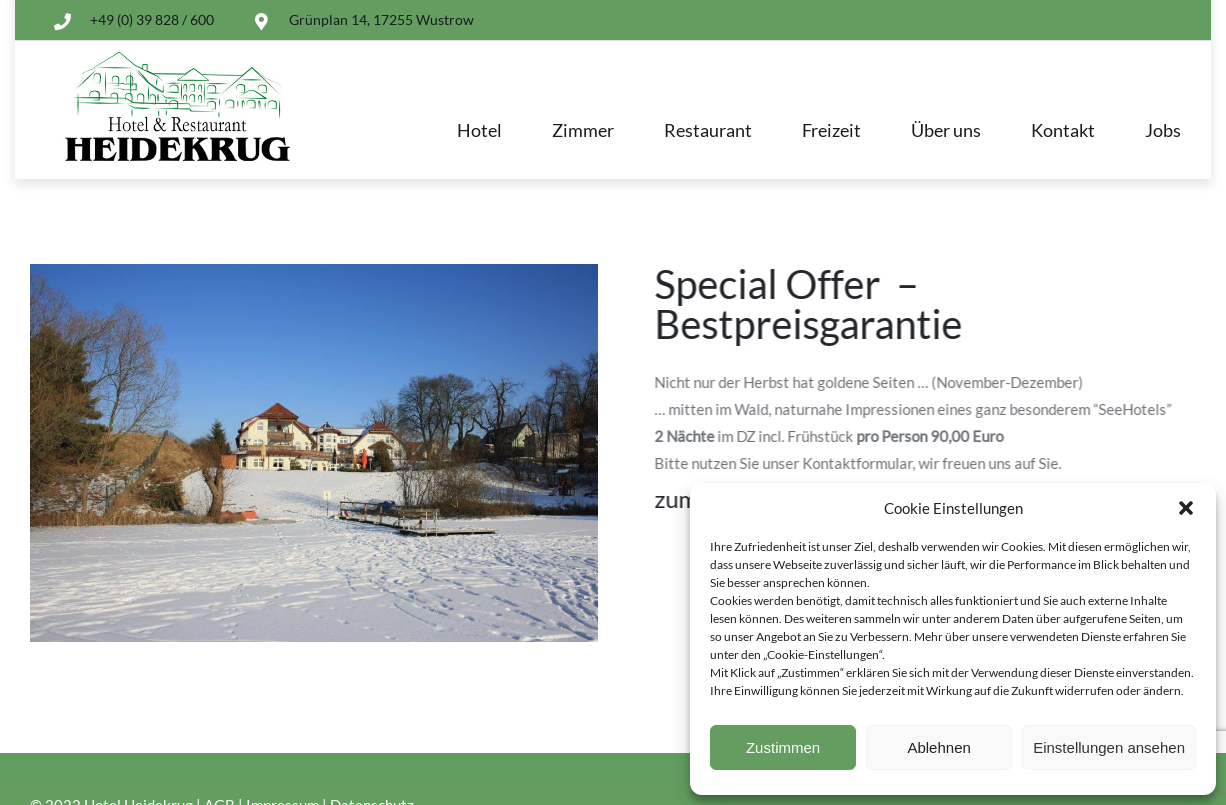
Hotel (479, 130)
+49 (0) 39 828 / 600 (152, 19)
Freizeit (831, 130)
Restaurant (708, 130)
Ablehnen (938, 747)
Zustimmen (783, 747)
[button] (1186, 508)
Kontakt (1063, 130)
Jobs (1163, 130)
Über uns (946, 130)
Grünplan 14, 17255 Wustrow (381, 19)
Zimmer (583, 130)
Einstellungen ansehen (1109, 747)
